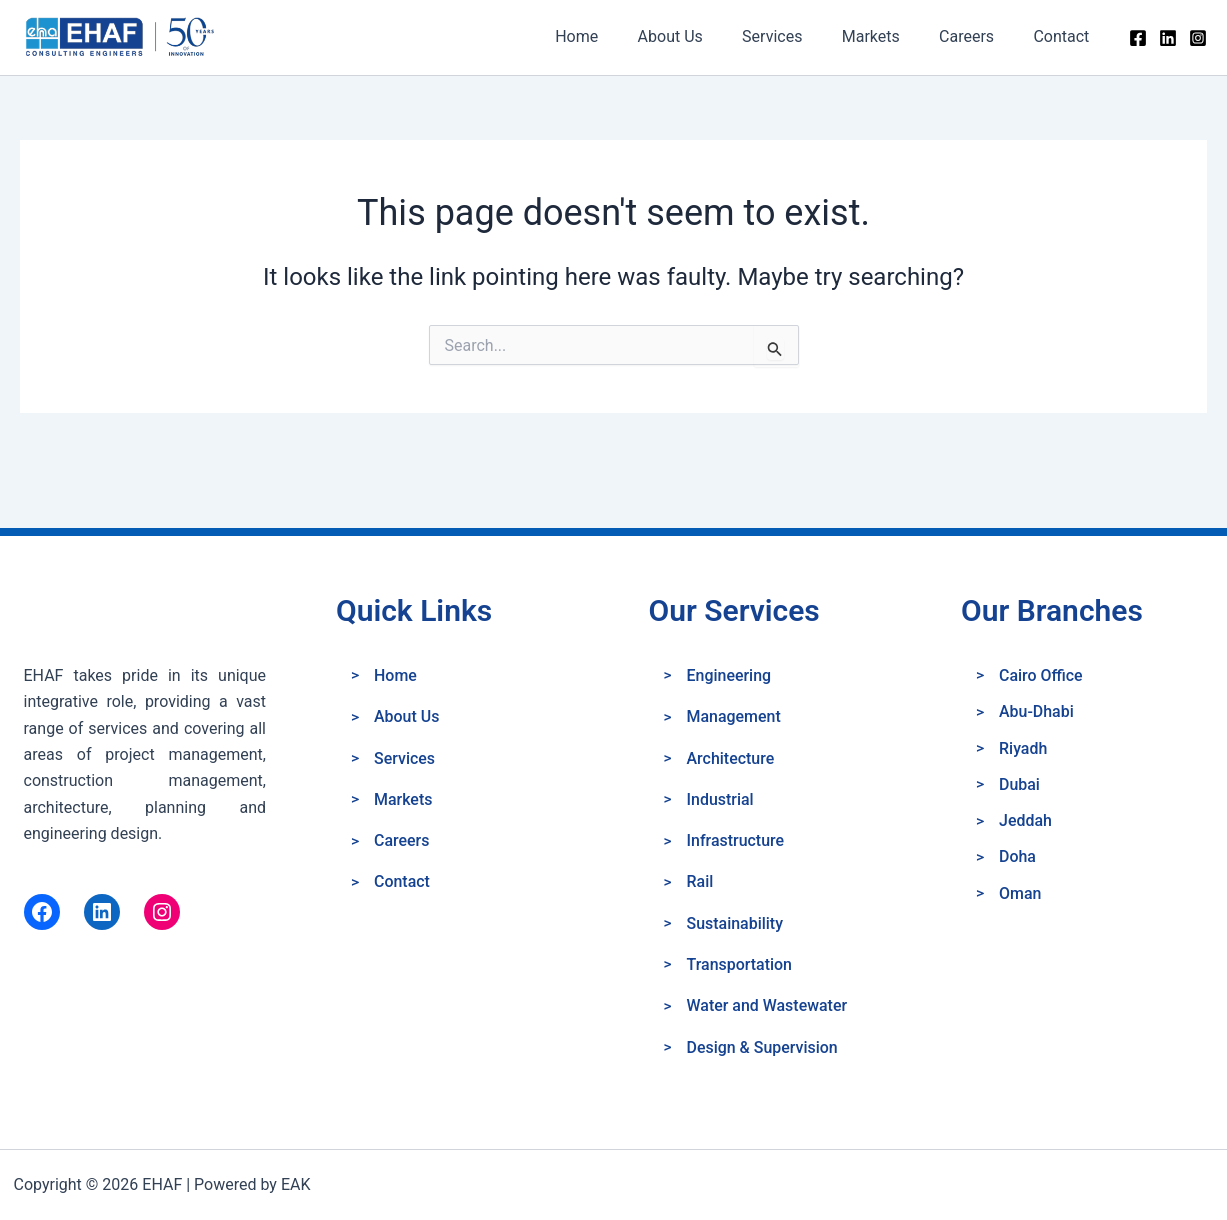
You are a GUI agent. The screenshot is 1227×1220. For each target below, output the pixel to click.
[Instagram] (1198, 38)
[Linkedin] (1168, 38)
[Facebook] (1138, 38)
